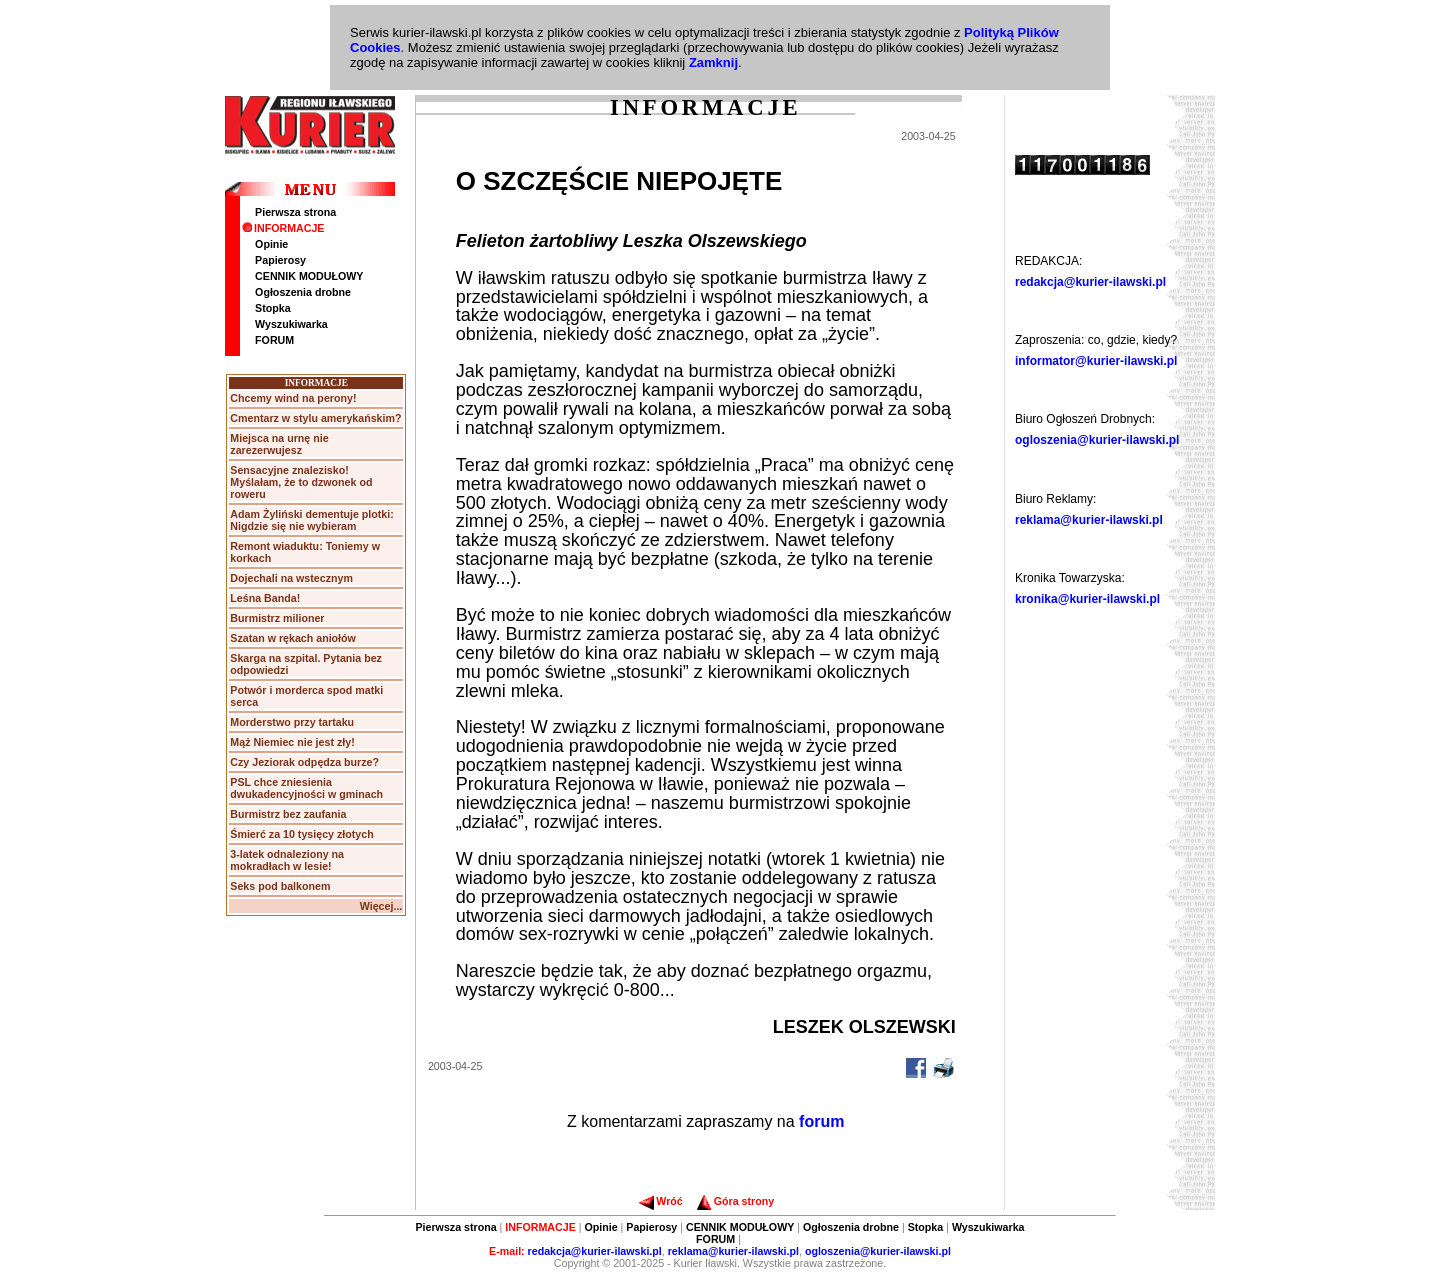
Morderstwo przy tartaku (292, 722)
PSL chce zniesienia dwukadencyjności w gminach (306, 788)
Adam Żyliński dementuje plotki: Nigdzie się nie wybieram (311, 520)
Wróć (660, 1201)
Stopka (273, 308)
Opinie (271, 244)
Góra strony (735, 1201)
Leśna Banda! (265, 598)
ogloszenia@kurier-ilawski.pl (1097, 440)
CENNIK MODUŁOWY (309, 276)
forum (821, 1121)
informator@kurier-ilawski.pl (1096, 361)
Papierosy (280, 260)
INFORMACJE (283, 228)
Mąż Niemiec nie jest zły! (292, 742)
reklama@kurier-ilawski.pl (1089, 520)
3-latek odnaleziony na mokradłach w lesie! (287, 860)
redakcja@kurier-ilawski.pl (1090, 282)
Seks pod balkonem (280, 886)
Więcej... (381, 906)
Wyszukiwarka (291, 324)
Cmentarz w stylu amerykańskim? (315, 418)
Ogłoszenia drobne (303, 292)
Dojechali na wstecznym (291, 578)
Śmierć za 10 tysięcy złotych (301, 834)
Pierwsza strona (295, 212)
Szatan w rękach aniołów (293, 638)
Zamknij (713, 62)
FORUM (274, 340)
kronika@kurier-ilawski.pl (1087, 599)
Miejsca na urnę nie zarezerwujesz (279, 444)
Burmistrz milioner (277, 618)
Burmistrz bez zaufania (288, 814)
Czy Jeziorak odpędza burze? (304, 762)
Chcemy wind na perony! (293, 398)
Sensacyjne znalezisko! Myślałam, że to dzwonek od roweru (301, 482)
